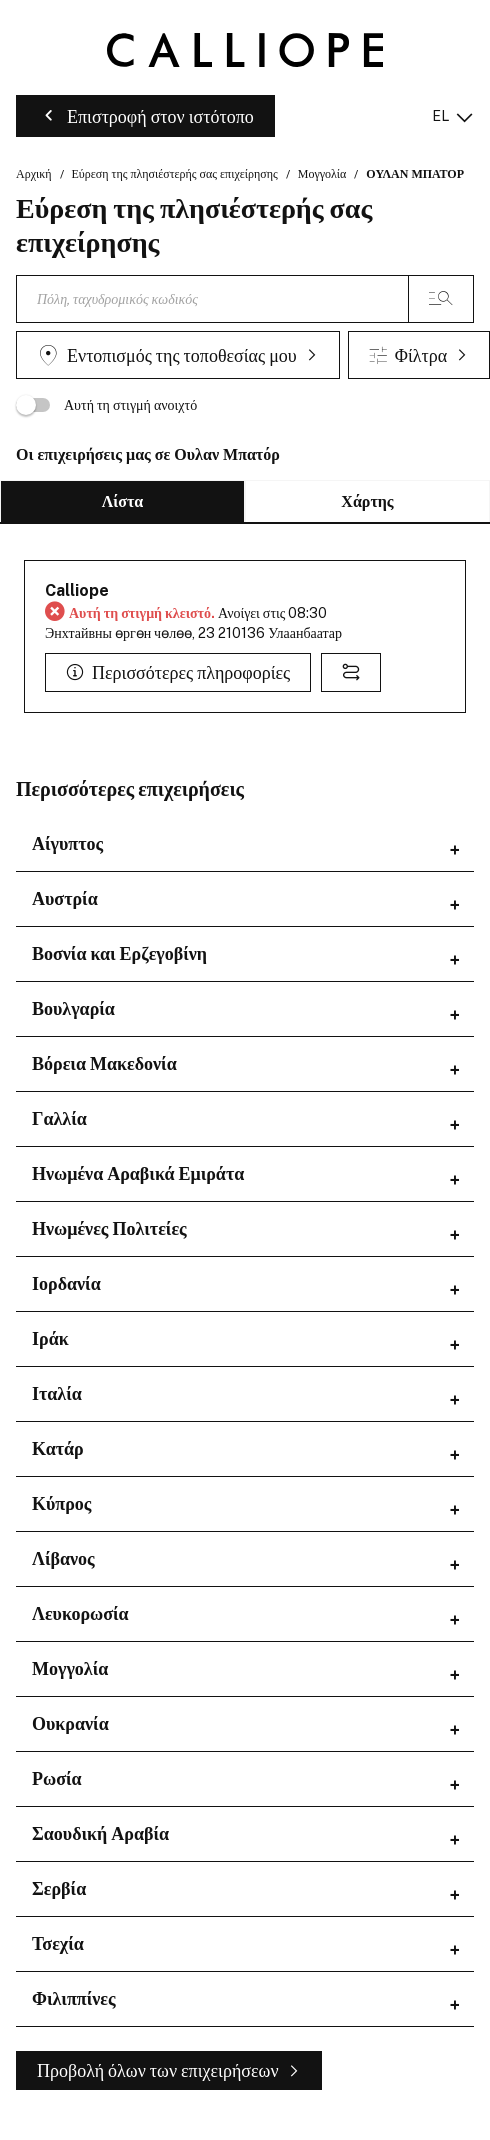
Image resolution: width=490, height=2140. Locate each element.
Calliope (77, 590)
